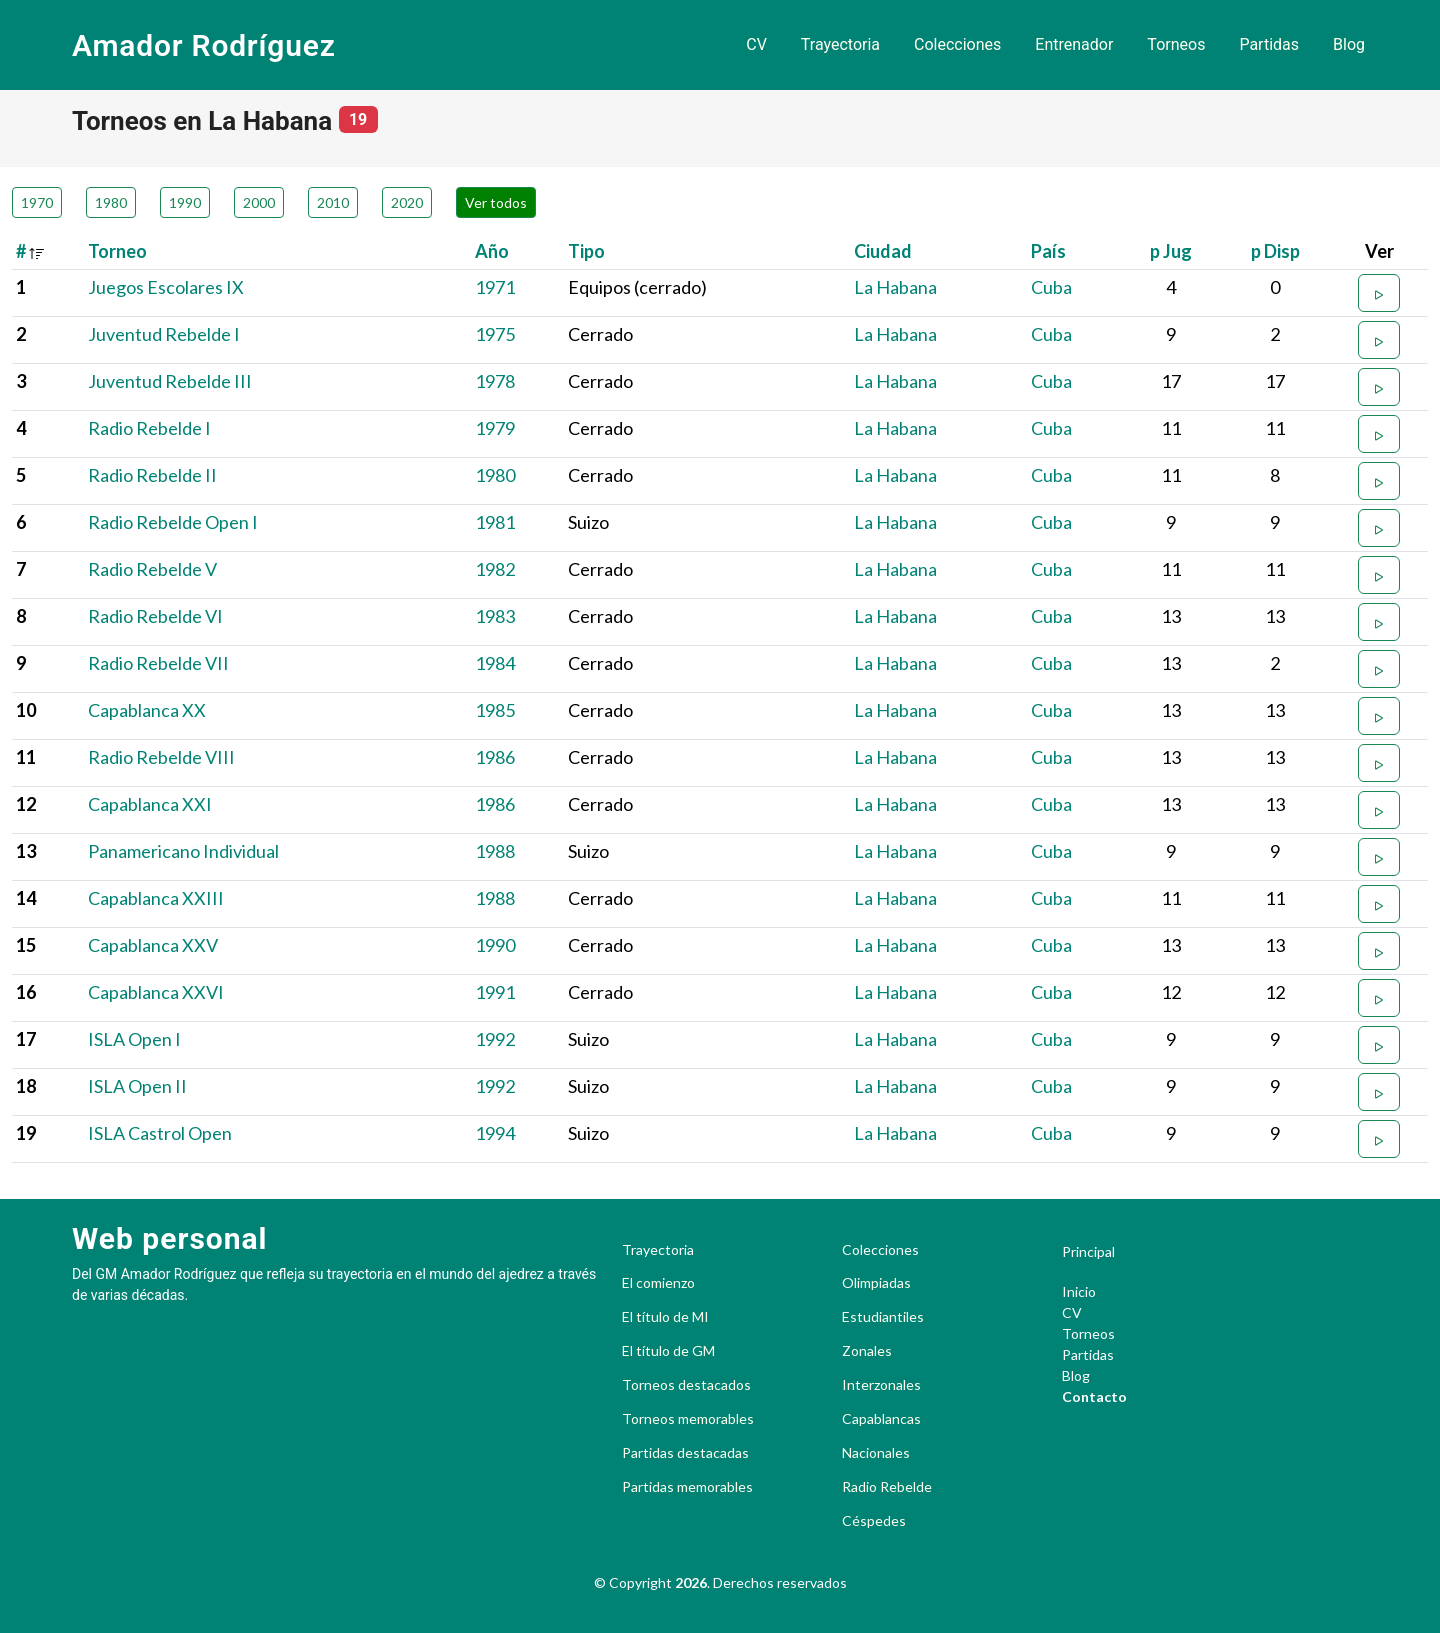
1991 (495, 992)
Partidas (1269, 44)
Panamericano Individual (183, 851)
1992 (495, 1039)
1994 (495, 1133)
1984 (495, 663)
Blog (1349, 44)
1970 (37, 202)
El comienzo (658, 1283)
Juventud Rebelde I (164, 334)
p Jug (1171, 251)
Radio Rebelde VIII (161, 757)
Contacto (1094, 1396)
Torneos (1176, 44)
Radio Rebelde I (149, 428)
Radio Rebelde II (152, 475)
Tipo (586, 251)
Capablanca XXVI (156, 992)
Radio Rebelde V (152, 569)
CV (756, 44)
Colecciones (957, 44)
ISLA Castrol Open (160, 1133)
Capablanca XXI (150, 804)
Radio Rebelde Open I (173, 522)
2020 (407, 202)
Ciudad (883, 251)
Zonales (867, 1351)
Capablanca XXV (153, 945)
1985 (495, 710)
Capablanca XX (147, 710)
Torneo (117, 251)
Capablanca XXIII (156, 898)
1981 (495, 522)
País (1048, 251)
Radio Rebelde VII (158, 663)
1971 (495, 287)
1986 (495, 757)
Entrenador (1074, 44)
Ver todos (496, 202)
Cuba (1051, 287)
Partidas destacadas (685, 1453)
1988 (495, 851)
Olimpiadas (876, 1283)
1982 (495, 569)
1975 (495, 334)
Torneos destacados (686, 1385)
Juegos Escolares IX (166, 287)
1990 (185, 202)
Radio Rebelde (887, 1487)
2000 (259, 202)
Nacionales (876, 1453)
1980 (111, 202)
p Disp (1275, 251)
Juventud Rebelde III (170, 381)
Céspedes (874, 1521)
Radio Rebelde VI (155, 616)
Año (492, 251)
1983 (495, 616)
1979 (495, 428)
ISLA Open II (137, 1086)
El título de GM (668, 1351)
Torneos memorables (688, 1419)
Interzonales (881, 1385)
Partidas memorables (687, 1487)
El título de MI (665, 1317)
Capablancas (881, 1419)
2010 (333, 202)
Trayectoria (840, 44)
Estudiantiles (883, 1317)
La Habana (895, 287)
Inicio (1079, 1291)
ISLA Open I (134, 1039)
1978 (495, 381)
